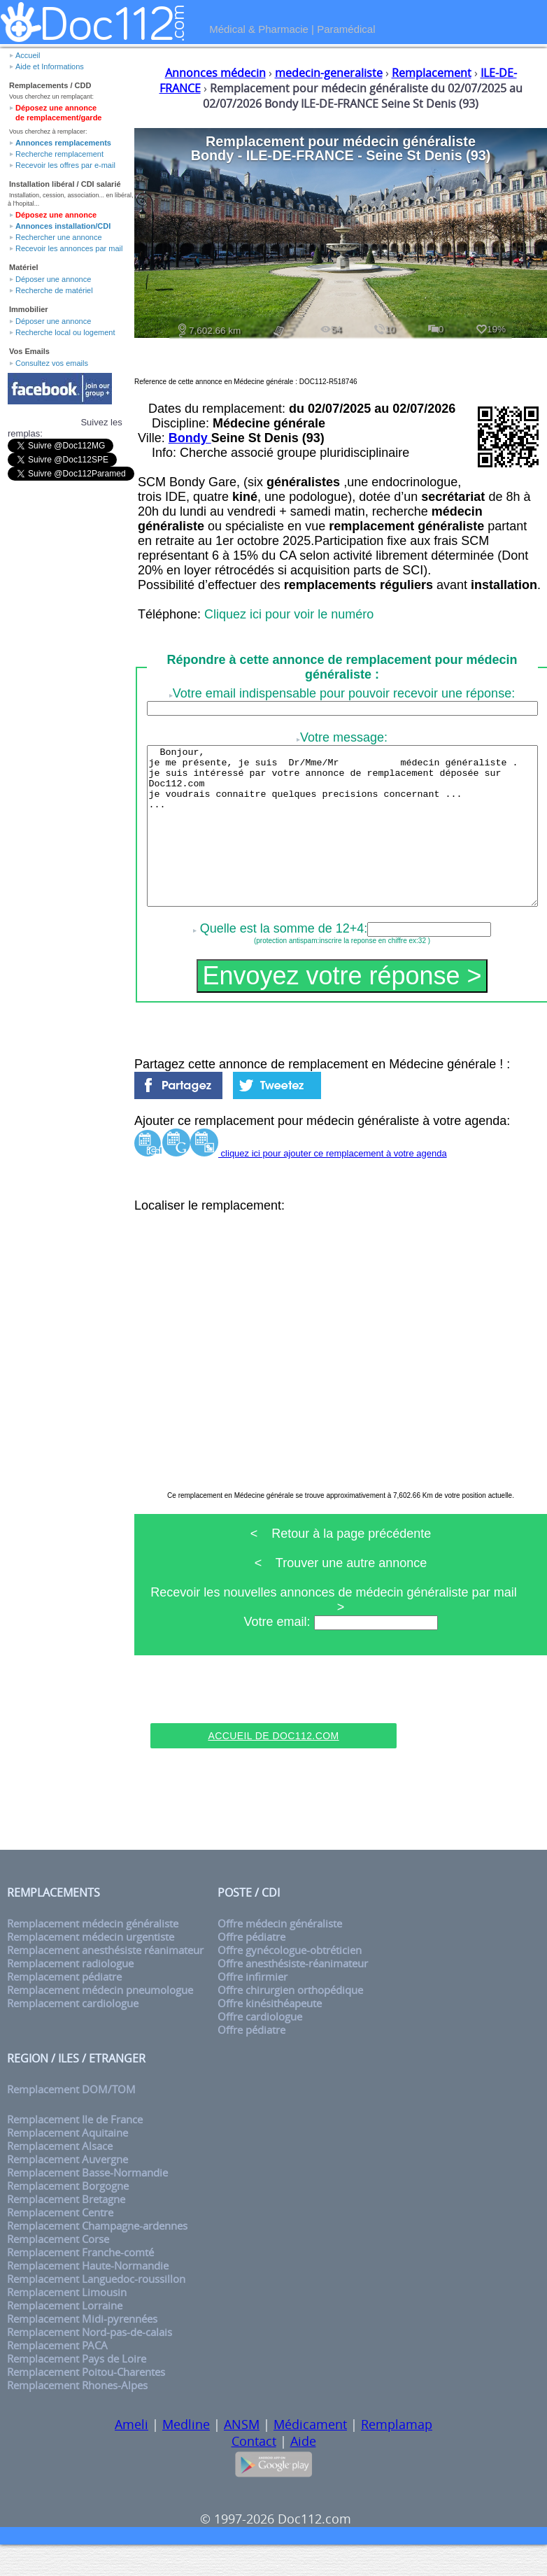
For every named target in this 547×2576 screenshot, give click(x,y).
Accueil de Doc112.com (273, 1767)
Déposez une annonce (56, 215)
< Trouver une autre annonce (341, 1594)
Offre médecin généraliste (280, 1955)
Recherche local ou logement (65, 332)
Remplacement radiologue (70, 1995)
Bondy (190, 438)
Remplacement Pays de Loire (76, 2390)
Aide (303, 2472)
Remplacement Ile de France (75, 2151)
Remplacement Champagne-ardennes (97, 2257)
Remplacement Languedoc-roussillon (96, 2310)
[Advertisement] (273, 1732)
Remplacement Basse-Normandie (87, 2204)
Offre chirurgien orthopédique (290, 2021)
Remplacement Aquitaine (67, 2164)
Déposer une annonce (53, 279)
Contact (254, 2472)
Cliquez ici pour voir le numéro (289, 614)
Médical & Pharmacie (258, 29)
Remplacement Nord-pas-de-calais (89, 2363)
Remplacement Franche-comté (80, 2284)
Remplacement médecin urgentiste (90, 1968)
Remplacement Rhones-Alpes (77, 2416)
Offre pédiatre (251, 1968)
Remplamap (396, 2455)
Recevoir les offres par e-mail (65, 165)
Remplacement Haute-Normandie (88, 2297)
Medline (186, 2455)
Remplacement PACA (57, 2377)
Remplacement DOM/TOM (71, 2121)
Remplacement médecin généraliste (92, 1955)
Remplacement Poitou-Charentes (86, 2403)
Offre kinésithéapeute (270, 2034)
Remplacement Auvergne (67, 2191)
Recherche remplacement (59, 154)
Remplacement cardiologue (72, 2034)
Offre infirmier (252, 2008)
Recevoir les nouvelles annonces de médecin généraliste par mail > (340, 1631)
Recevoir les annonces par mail (68, 248)
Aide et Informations (49, 66)
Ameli (131, 2455)
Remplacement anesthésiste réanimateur (105, 1981)
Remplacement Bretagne (66, 2230)
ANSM (242, 2455)
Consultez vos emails (51, 363)
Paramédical (346, 29)
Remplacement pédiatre (64, 2008)
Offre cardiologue (260, 2048)
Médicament (310, 2455)
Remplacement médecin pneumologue (100, 2021)
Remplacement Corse (58, 2270)
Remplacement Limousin (67, 2323)
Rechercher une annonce (58, 237)
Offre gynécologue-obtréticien (290, 1981)
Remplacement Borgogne (68, 2217)
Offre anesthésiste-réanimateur (293, 1995)
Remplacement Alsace (60, 2177)
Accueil (27, 55)
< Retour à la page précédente (341, 1565)
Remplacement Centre (60, 2244)
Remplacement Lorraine (64, 2337)
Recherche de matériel (54, 290)
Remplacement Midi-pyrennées (82, 2350)
